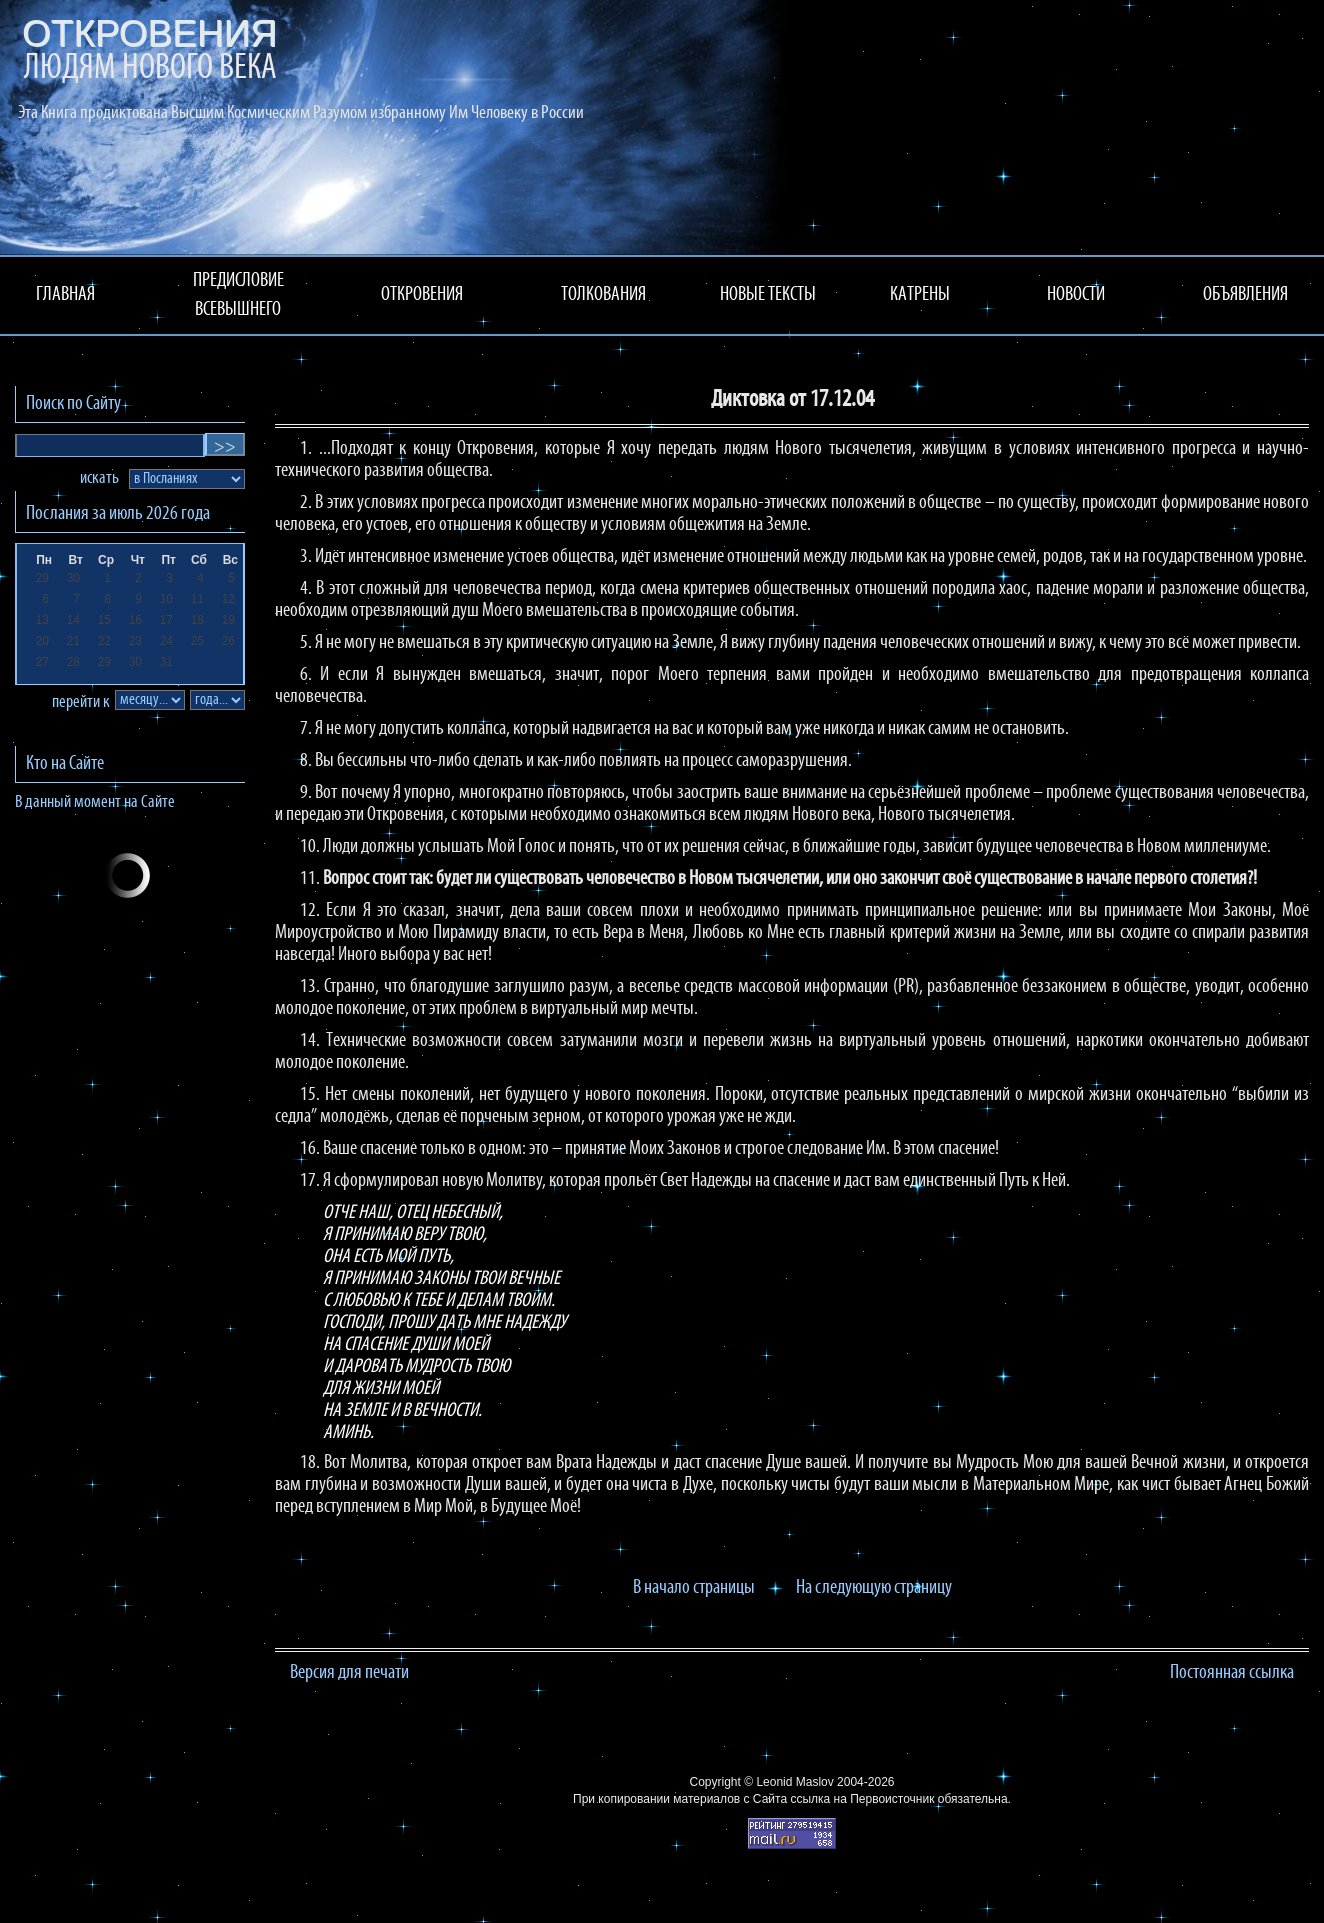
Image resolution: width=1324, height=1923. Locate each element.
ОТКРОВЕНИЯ (422, 295)
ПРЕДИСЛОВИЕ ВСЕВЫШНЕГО (238, 295)
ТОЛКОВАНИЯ (603, 295)
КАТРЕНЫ (920, 295)
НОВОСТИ (1076, 295)
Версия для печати (349, 1673)
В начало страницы (694, 1588)
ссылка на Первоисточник (862, 1799)
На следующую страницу (874, 1588)
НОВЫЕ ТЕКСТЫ (768, 295)
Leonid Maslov (794, 1782)
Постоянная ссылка (1232, 1673)
